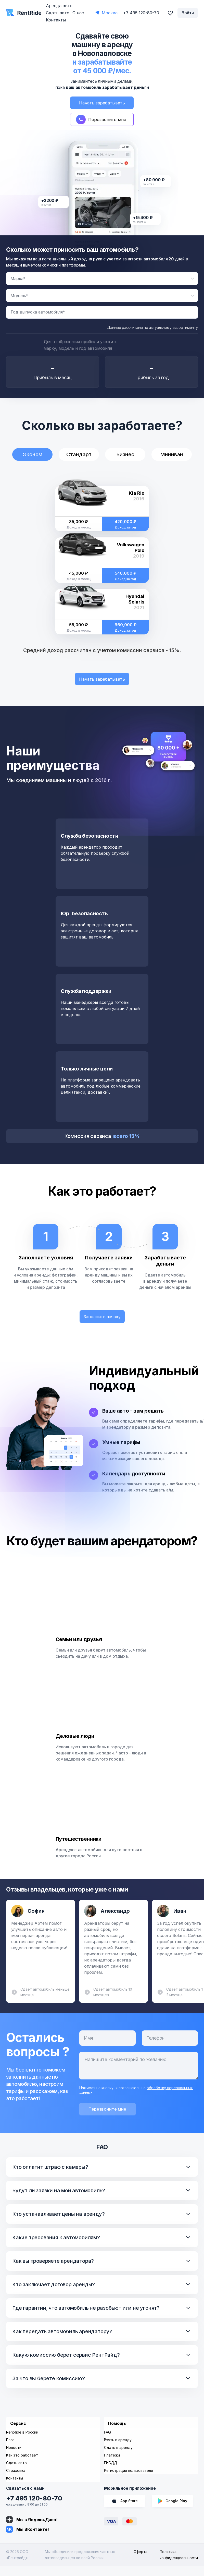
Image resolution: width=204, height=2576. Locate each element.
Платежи (112, 2471)
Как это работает (22, 2471)
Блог (10, 2455)
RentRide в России (22, 2448)
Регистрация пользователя (128, 2486)
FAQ (107, 2448)
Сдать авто (57, 12)
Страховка (15, 2486)
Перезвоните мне (107, 2127)
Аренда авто (59, 5)
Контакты (56, 19)
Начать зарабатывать (102, 104)
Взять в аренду (118, 2455)
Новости (13, 2463)
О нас (78, 12)
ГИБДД (110, 2478)
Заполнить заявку (102, 1332)
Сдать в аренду (118, 2463)
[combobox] (102, 285)
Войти (188, 12)
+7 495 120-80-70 (34, 2514)
